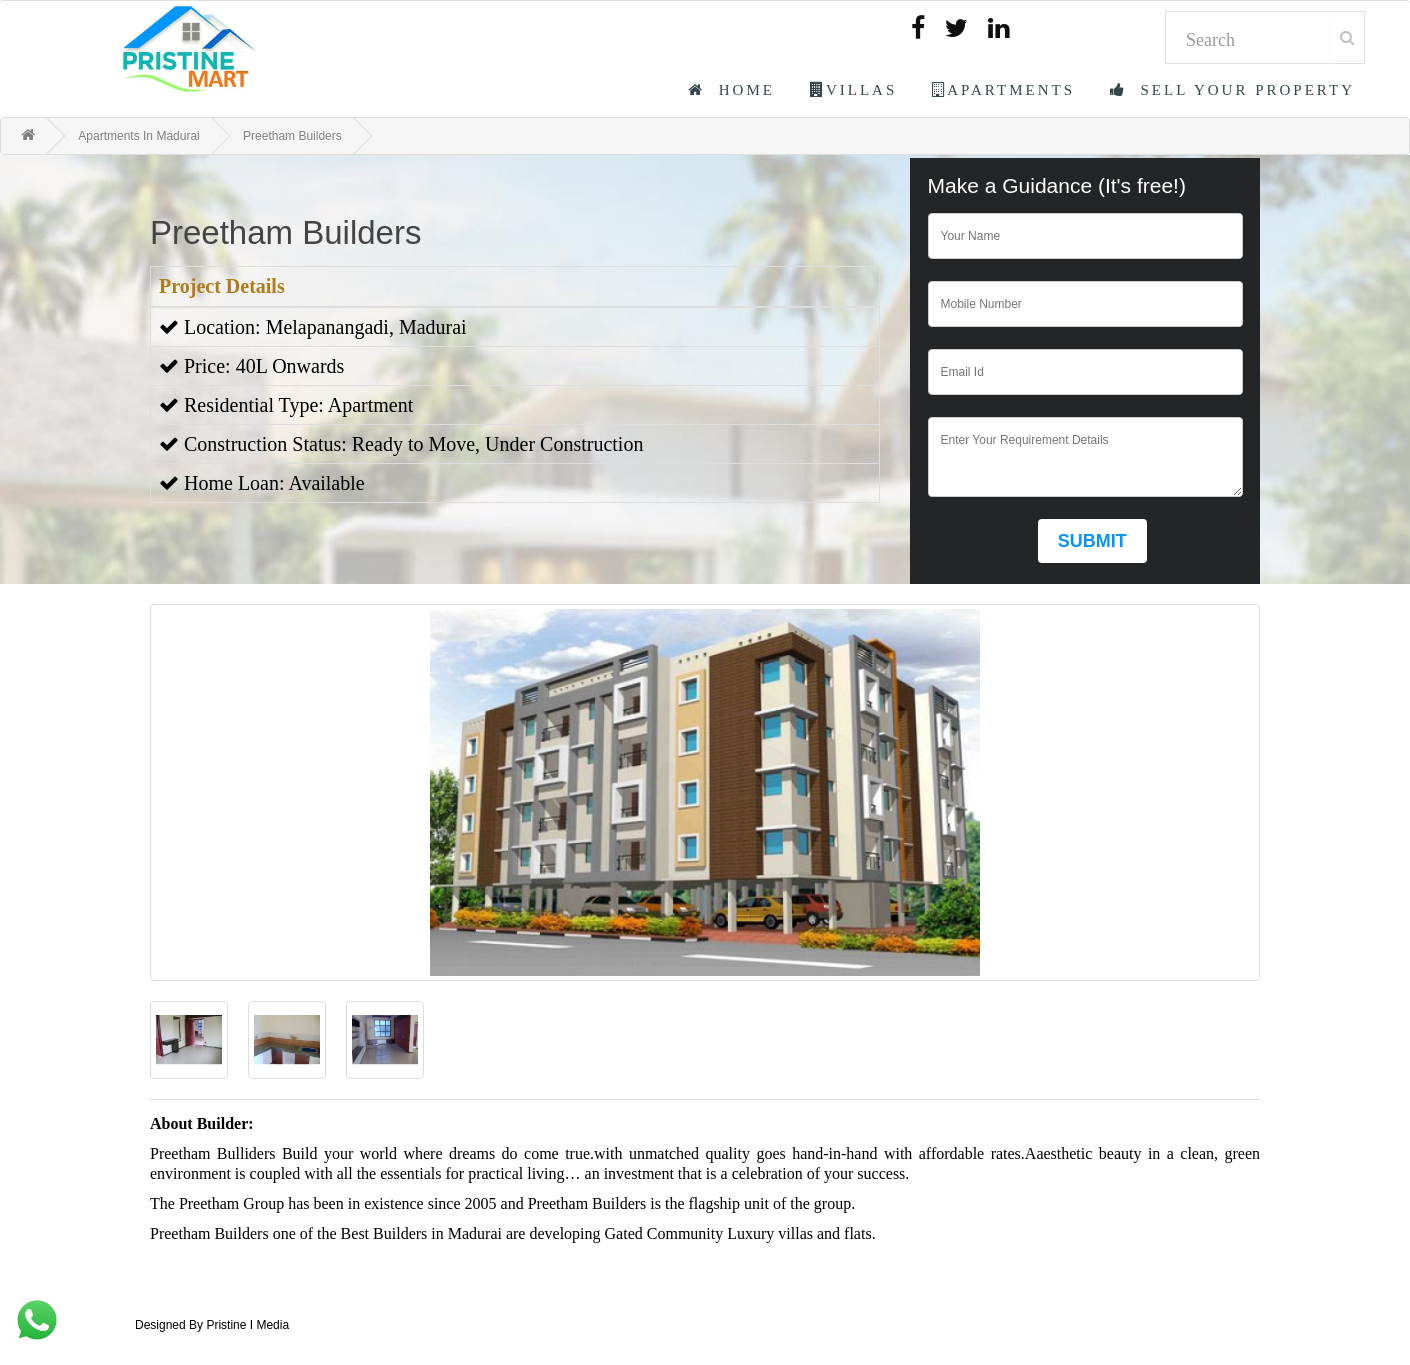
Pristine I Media (247, 1325)
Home (731, 90)
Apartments (1003, 90)
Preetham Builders (292, 136)
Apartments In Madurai (138, 136)
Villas (853, 90)
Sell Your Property (1232, 90)
